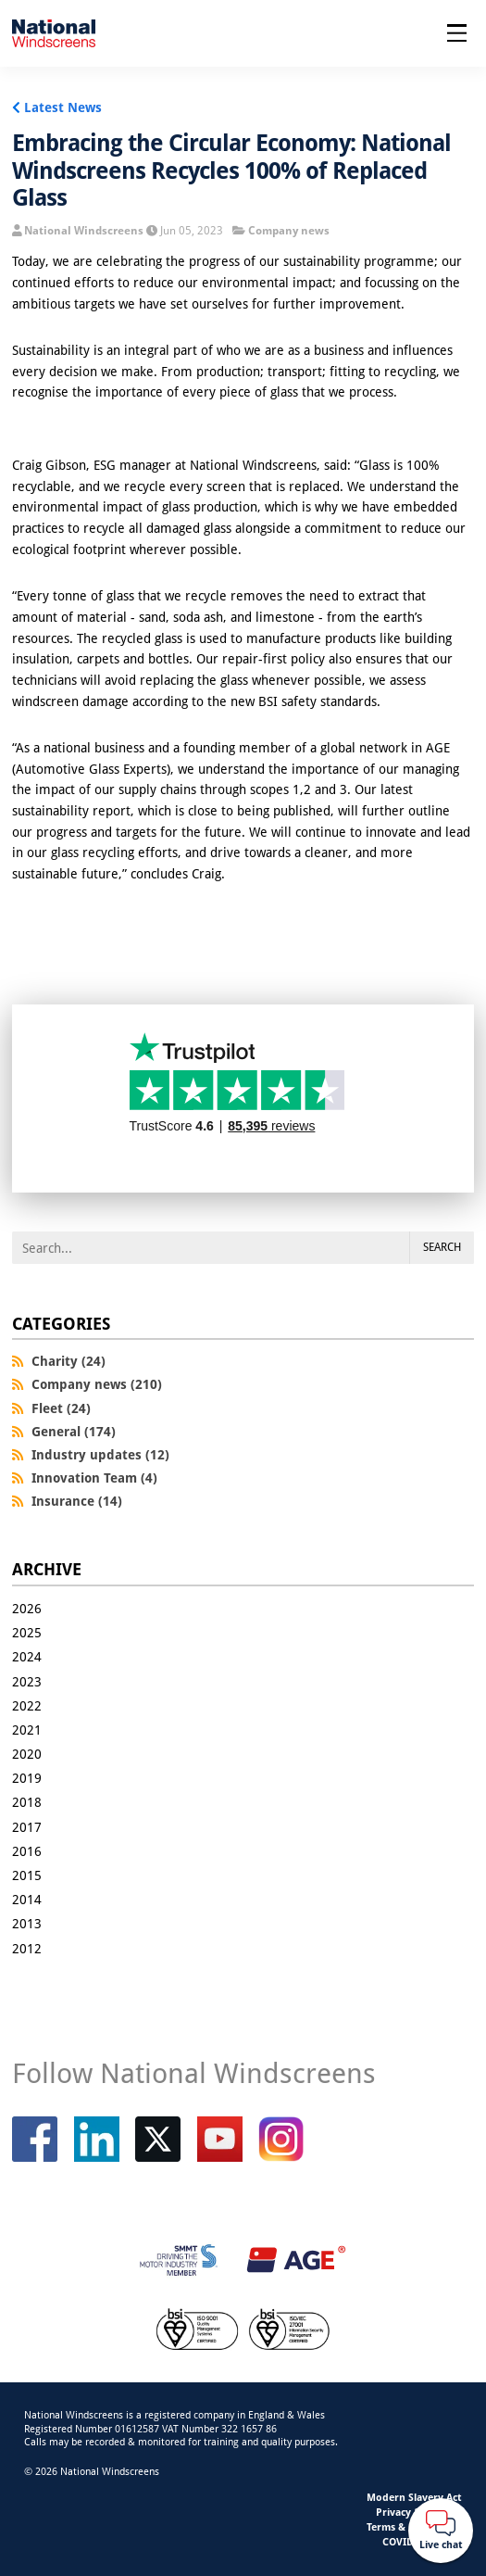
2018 (27, 1802)
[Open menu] (457, 33)
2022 (27, 1705)
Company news (289, 230)
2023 (27, 1681)
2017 (27, 1827)
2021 (27, 1729)
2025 (27, 1632)
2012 (27, 1948)
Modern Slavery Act (414, 2497)
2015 (27, 1875)
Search (442, 1247)
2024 (27, 1656)
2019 (27, 1778)
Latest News (63, 107)
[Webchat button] (440, 2530)
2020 (27, 1753)
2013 (27, 1923)
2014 (27, 1899)
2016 (27, 1851)
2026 (27, 1608)
